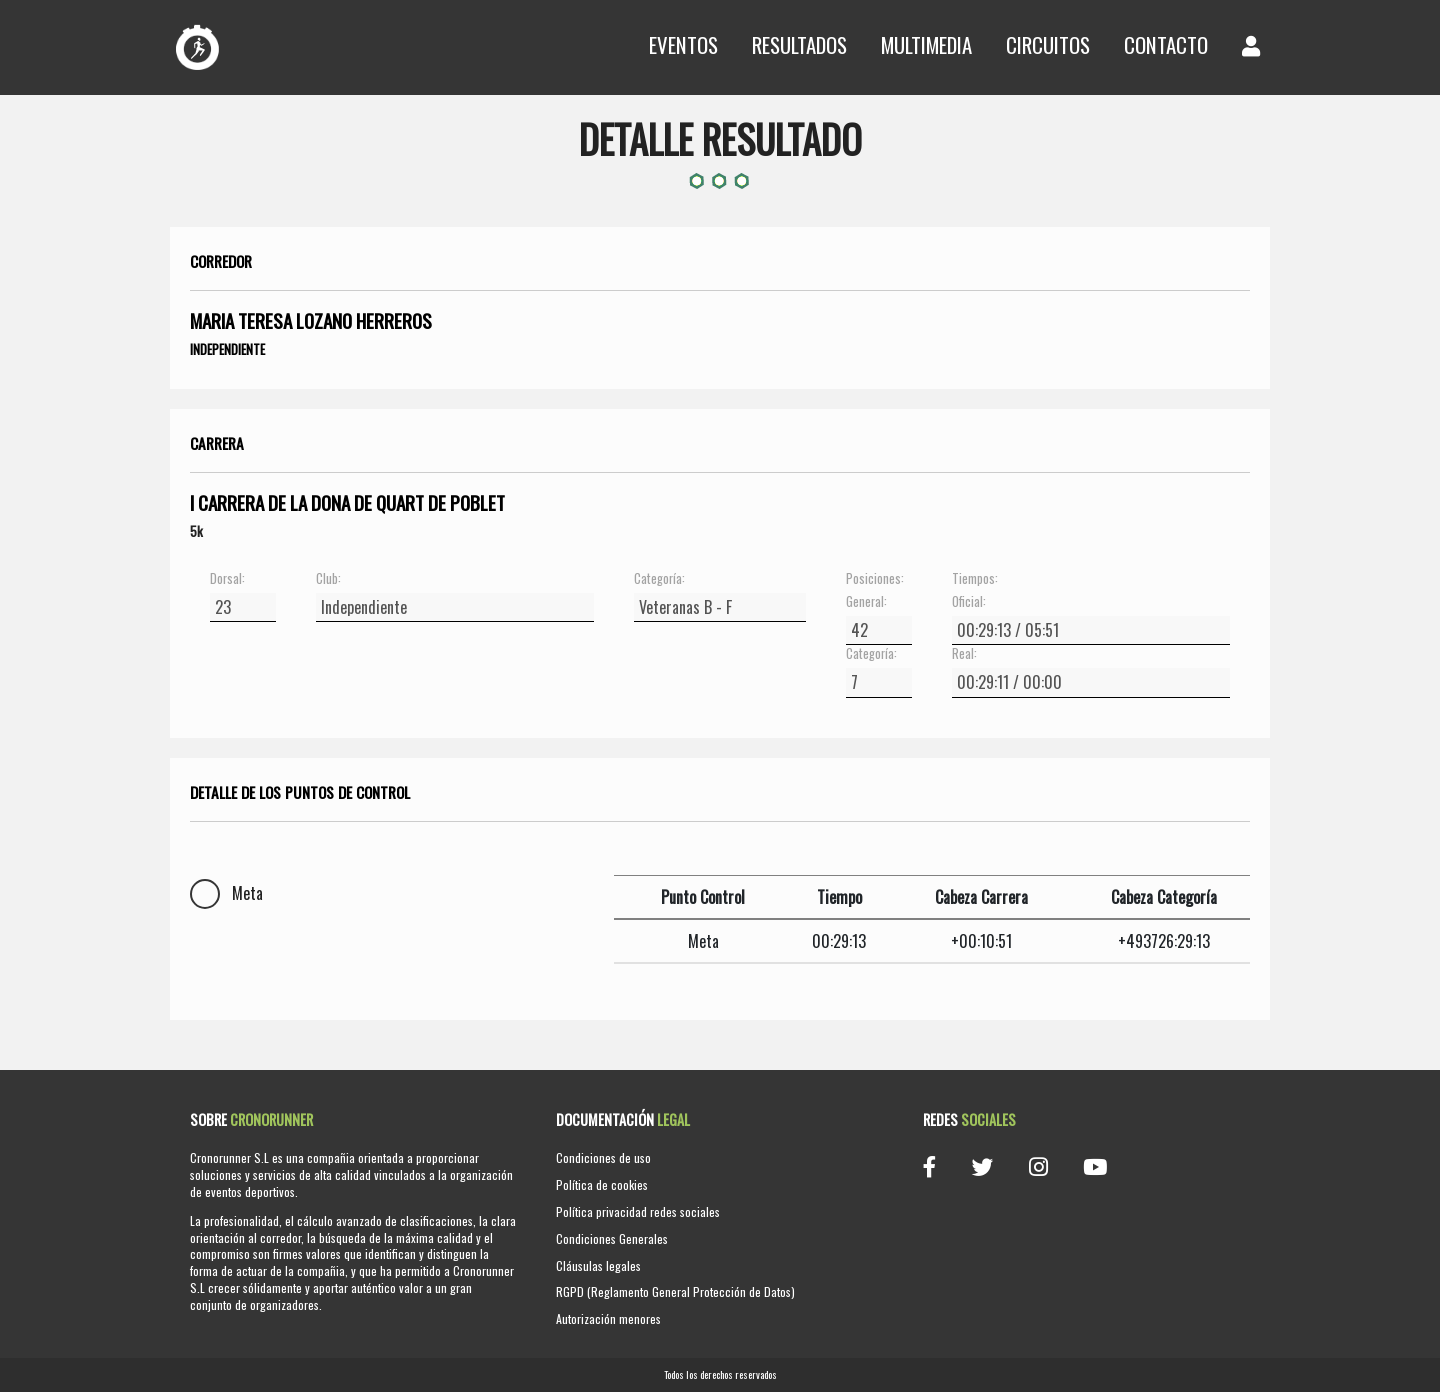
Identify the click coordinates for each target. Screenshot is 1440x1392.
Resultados (799, 44)
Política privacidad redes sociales (638, 1211)
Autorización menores (608, 1318)
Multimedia (926, 44)
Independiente (227, 349)
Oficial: (969, 602)
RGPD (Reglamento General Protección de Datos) (675, 1291)
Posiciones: (875, 579)
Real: (964, 654)
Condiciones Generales (612, 1238)
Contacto (1166, 44)
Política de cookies (602, 1184)
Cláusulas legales (598, 1265)
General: (866, 602)
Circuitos (1048, 44)
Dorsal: (227, 579)
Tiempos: (975, 579)
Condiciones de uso (603, 1157)
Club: (328, 579)
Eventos (683, 44)
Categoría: (659, 579)
